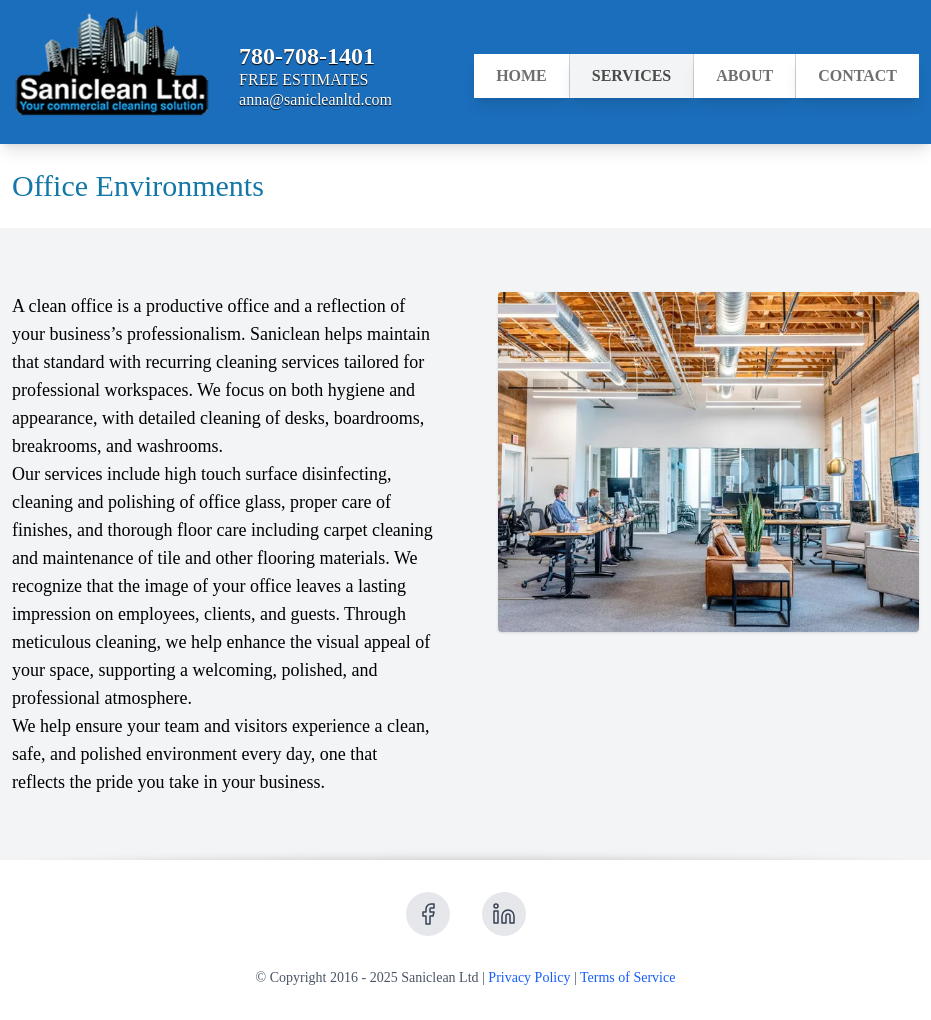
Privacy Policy (529, 977)
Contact (857, 82)
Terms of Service (627, 977)
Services (631, 82)
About (744, 82)
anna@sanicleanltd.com (315, 99)
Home (521, 82)
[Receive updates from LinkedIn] (504, 914)
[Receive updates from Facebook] (428, 914)
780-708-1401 (307, 56)
